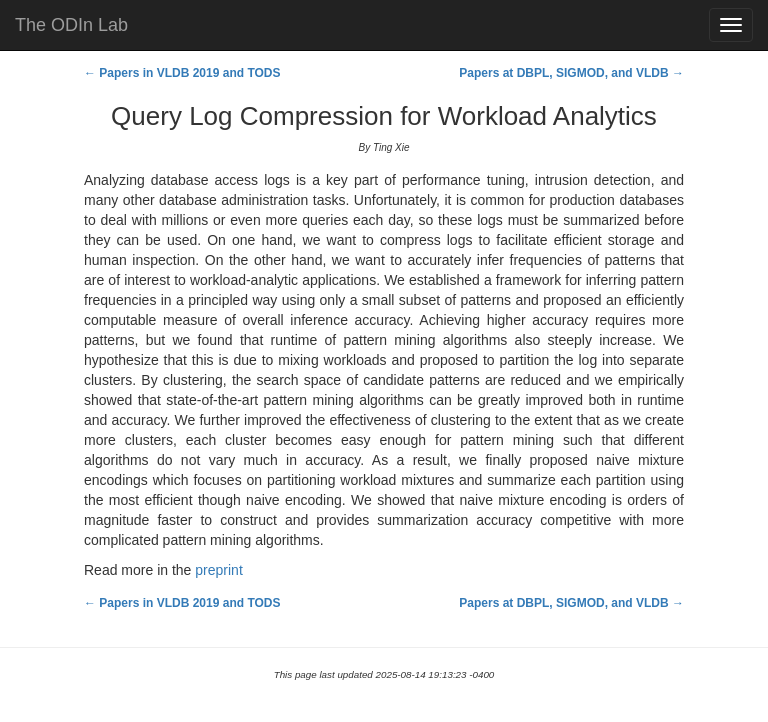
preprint (218, 570)
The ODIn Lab (71, 25)
